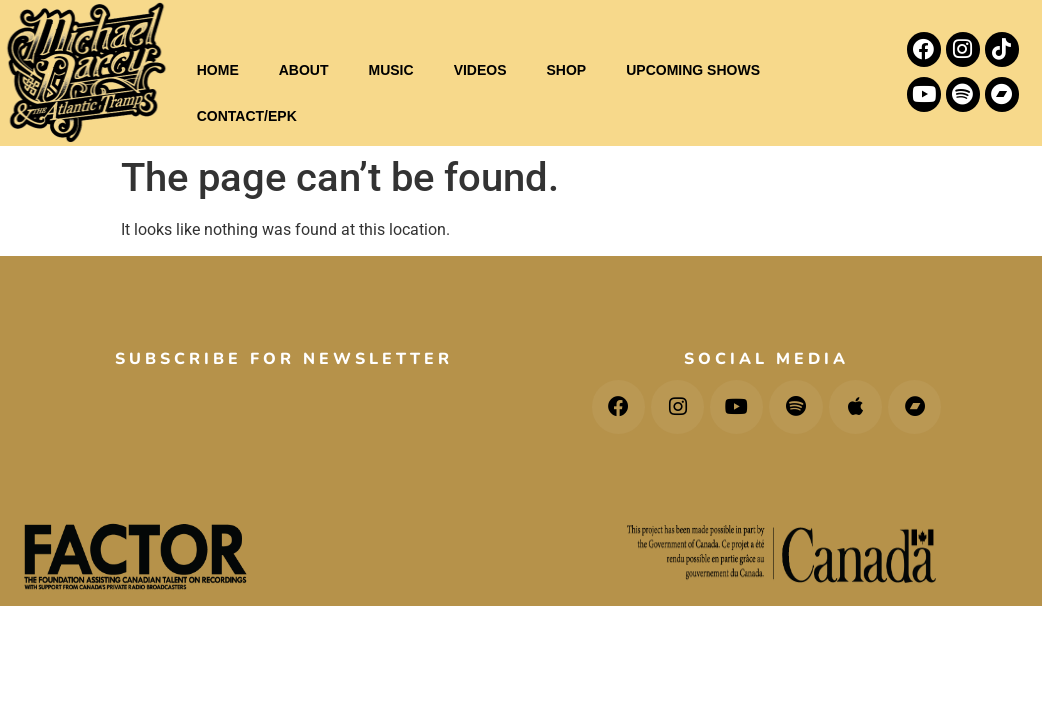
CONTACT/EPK (247, 116)
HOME (218, 70)
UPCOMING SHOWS (693, 70)
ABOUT (304, 70)
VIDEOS (480, 70)
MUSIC (391, 70)
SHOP (567, 70)
